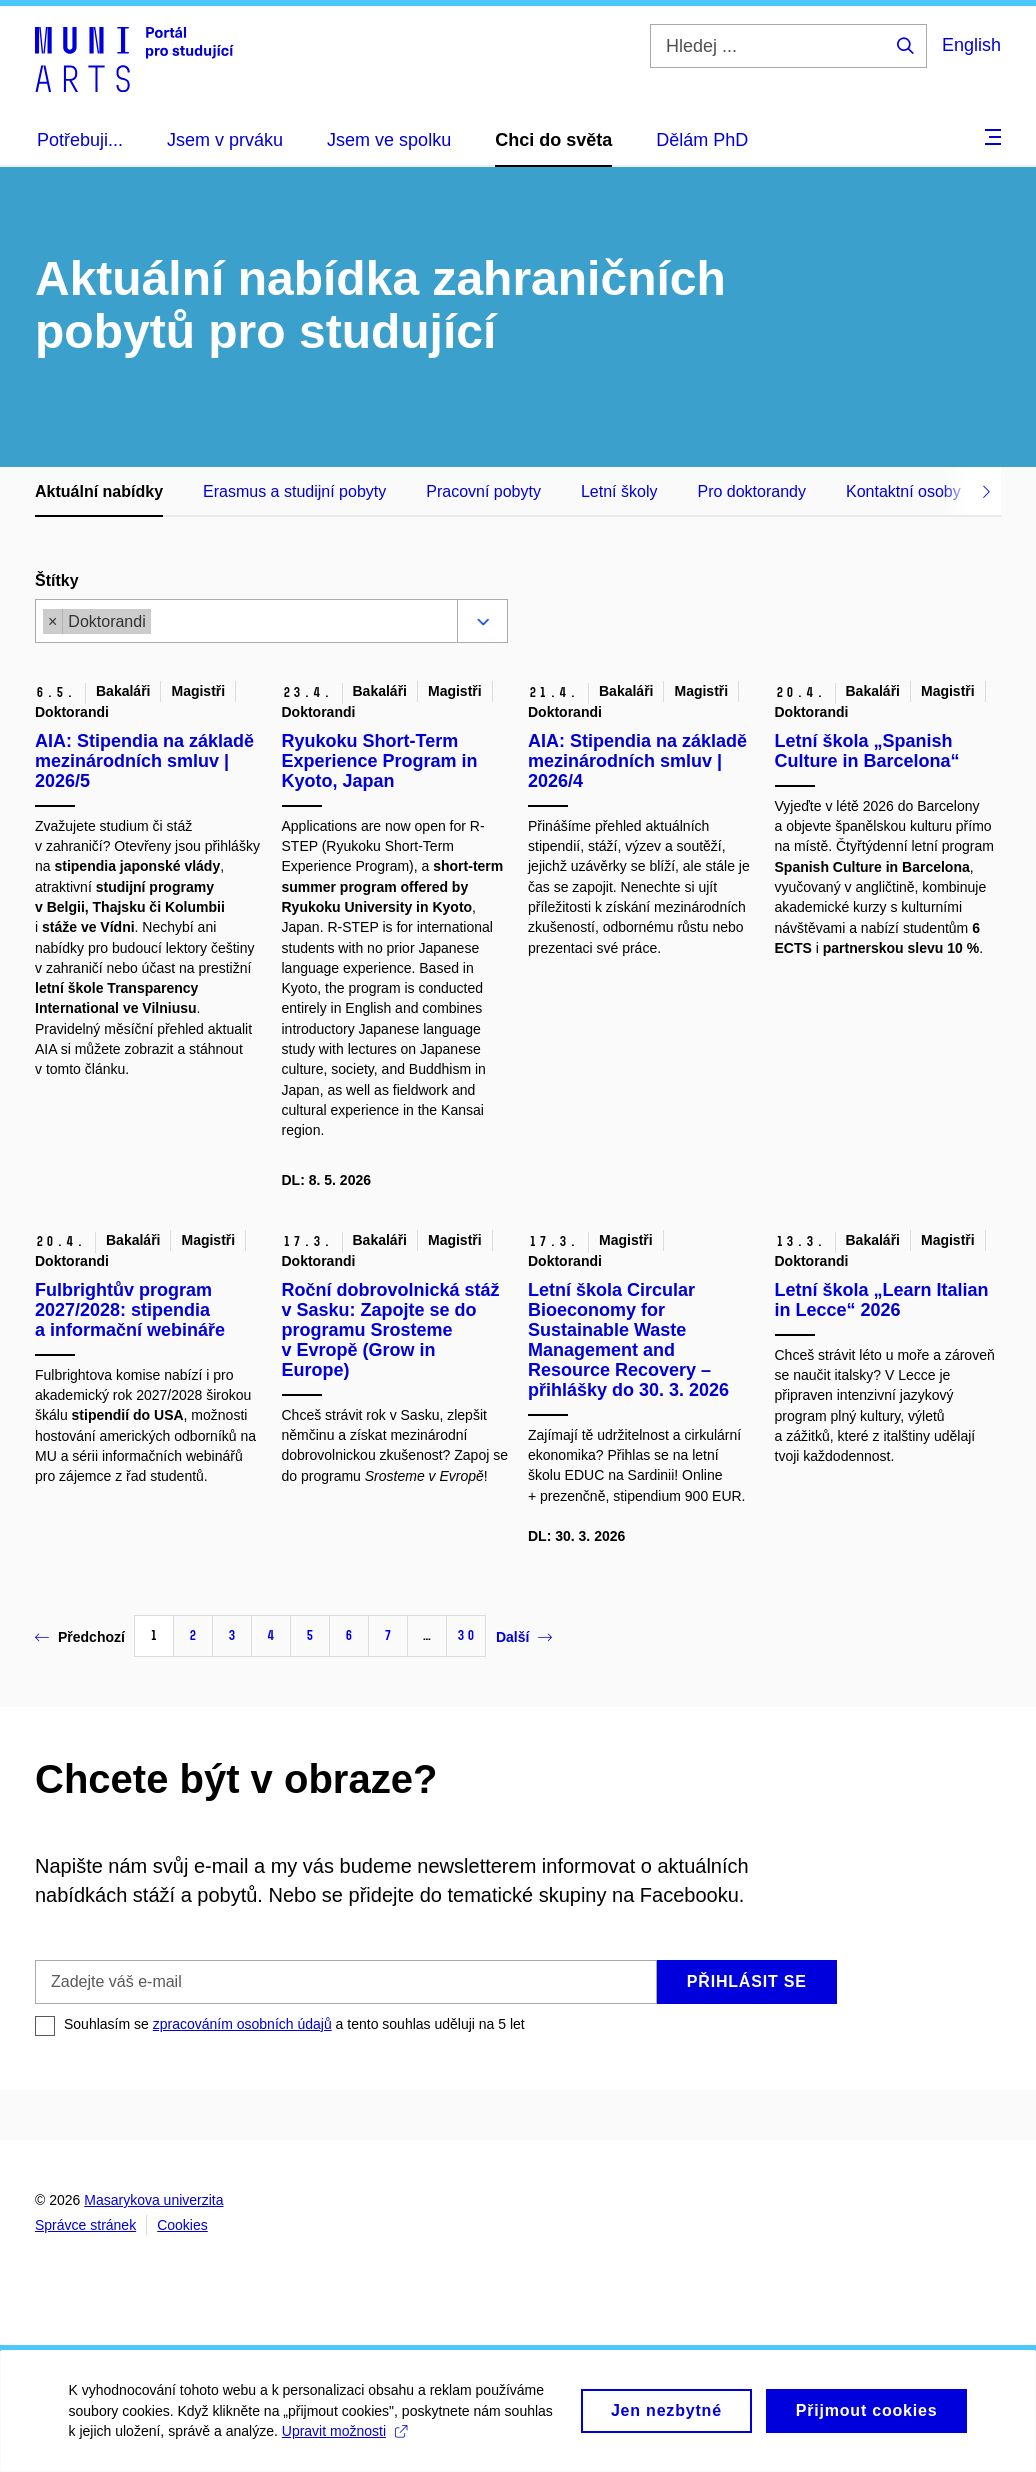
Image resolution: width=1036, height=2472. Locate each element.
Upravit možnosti (345, 2441)
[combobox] (299, 624)
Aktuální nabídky (99, 491)
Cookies (182, 2225)
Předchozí (80, 1637)
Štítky (57, 580)
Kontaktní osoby (903, 491)
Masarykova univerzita (153, 2200)
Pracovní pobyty (483, 491)
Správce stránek (85, 2225)
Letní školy (619, 491)
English (971, 45)
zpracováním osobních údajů (242, 2024)
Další (524, 1637)
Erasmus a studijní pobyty (294, 491)
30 (466, 1635)
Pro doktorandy (751, 491)
